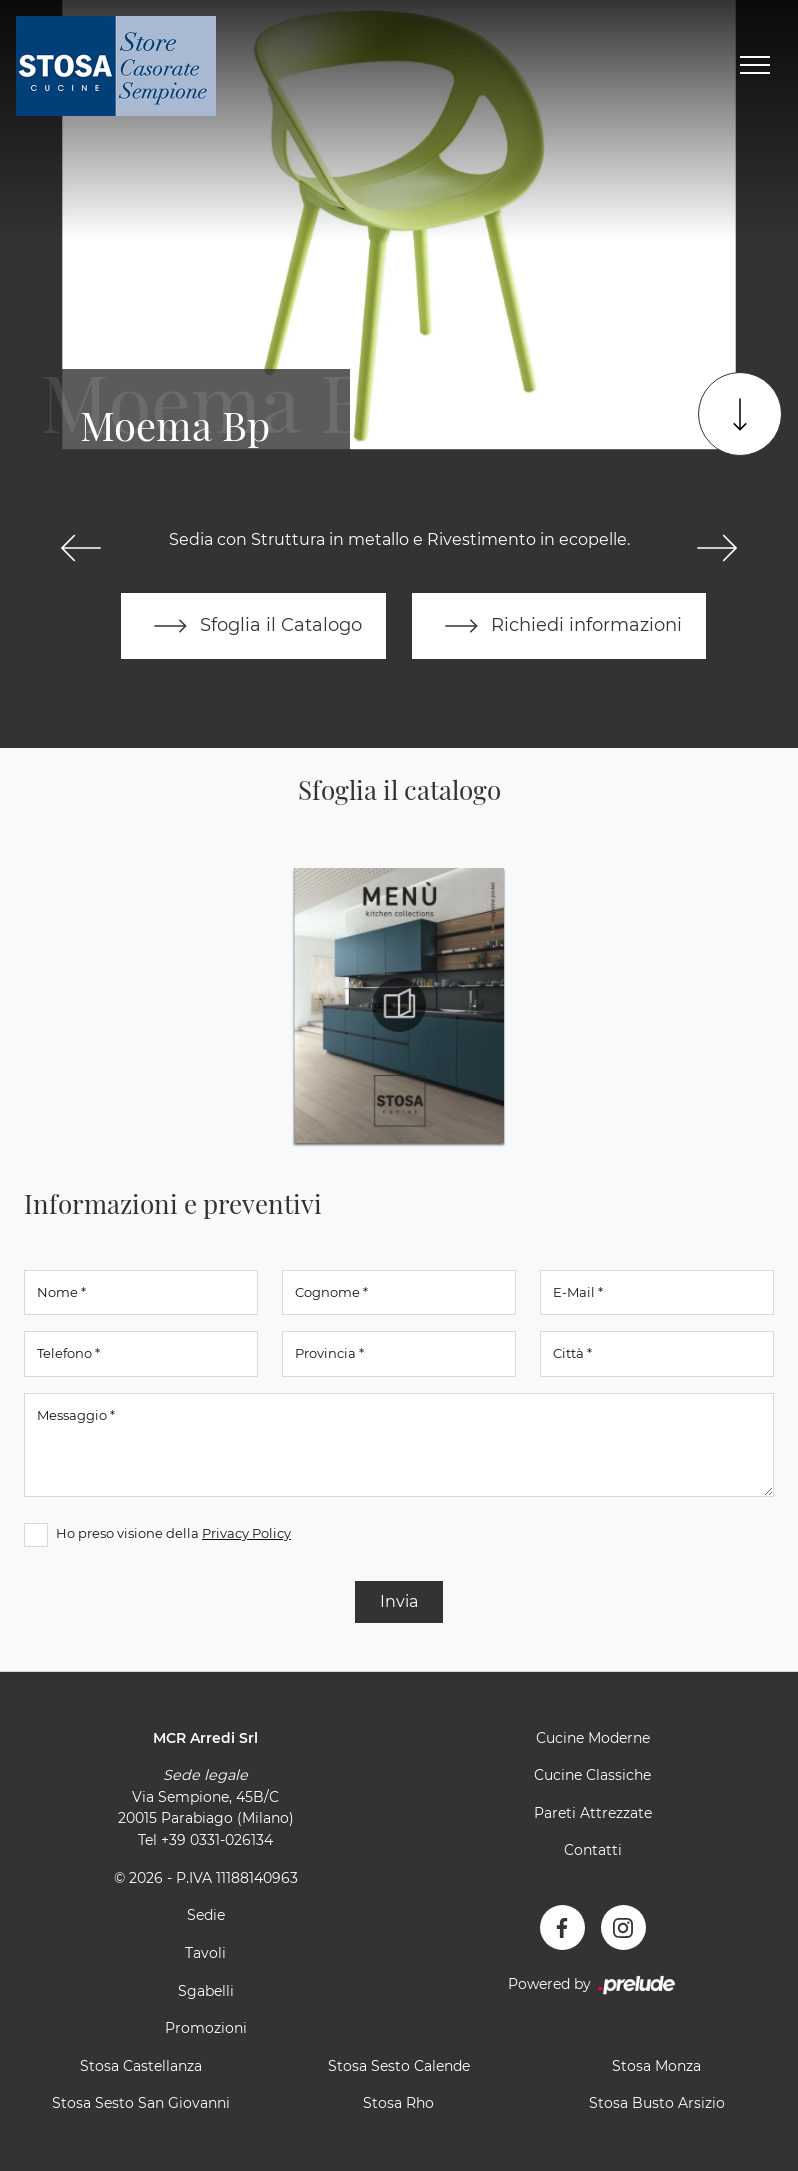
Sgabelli (206, 1991)
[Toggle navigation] (755, 66)
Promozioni (206, 2028)
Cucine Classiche (592, 1775)
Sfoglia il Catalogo (253, 626)
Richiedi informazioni (559, 626)
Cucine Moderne (593, 1738)
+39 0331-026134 (217, 1840)
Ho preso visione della (173, 1533)
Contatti (593, 1850)
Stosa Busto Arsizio (657, 2103)
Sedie (206, 1915)
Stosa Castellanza (141, 2066)
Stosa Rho (398, 2103)
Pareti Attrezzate (593, 1813)
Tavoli (205, 1953)
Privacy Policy (246, 1533)
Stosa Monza (656, 2066)
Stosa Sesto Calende (399, 2066)
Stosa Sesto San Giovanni (141, 2103)
